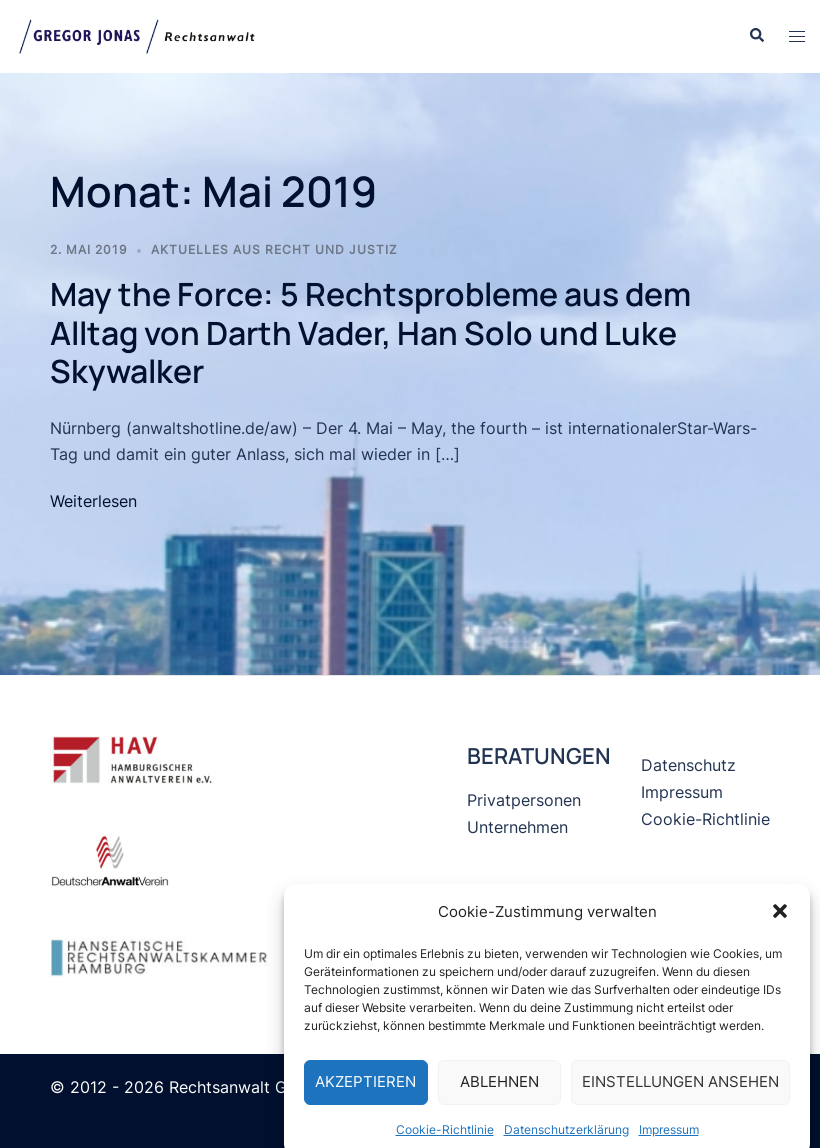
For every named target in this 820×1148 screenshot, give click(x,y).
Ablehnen (499, 1092)
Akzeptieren (365, 1092)
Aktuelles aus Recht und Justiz (274, 249)
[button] (780, 923)
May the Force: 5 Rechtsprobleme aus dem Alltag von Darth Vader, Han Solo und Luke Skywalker (370, 332)
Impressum (669, 1140)
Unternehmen (517, 827)
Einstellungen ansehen (680, 1092)
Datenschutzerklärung (566, 1140)
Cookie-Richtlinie (445, 1140)
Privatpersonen (524, 800)
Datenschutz (688, 765)
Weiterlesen (93, 501)
